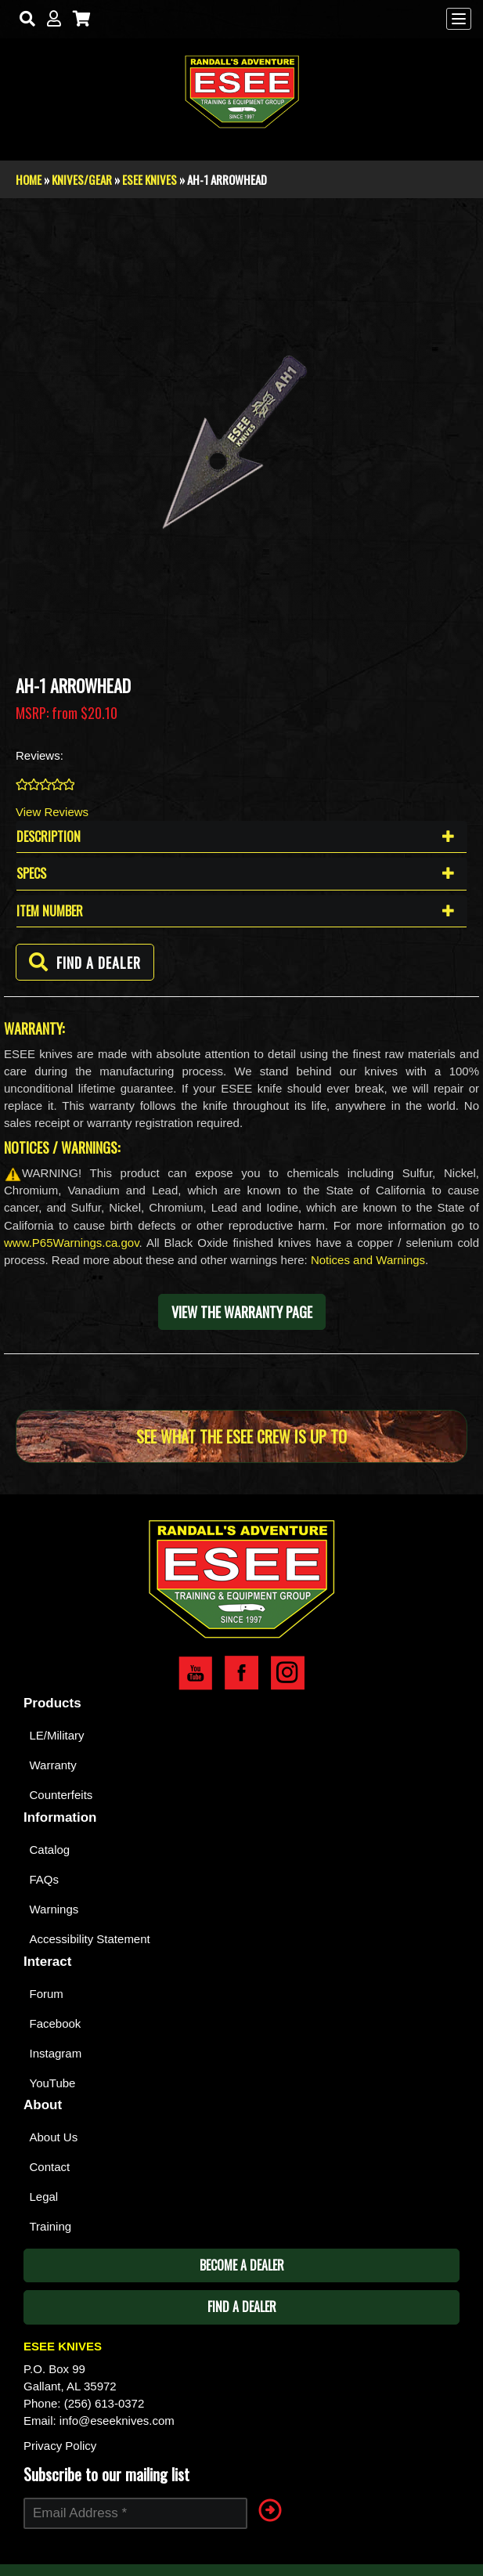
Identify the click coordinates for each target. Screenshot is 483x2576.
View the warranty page (241, 1312)
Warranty (53, 1765)
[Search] (24, 19)
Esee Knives (149, 179)
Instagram (56, 2053)
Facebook (55, 2023)
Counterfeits (61, 1794)
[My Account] (50, 19)
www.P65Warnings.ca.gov (71, 1242)
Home (28, 179)
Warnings (54, 1909)
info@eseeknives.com (117, 2420)
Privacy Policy (59, 2445)
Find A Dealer (241, 2306)
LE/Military (57, 1735)
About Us (54, 2137)
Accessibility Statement (90, 1939)
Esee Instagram (287, 1673)
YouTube (53, 2083)
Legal (44, 2196)
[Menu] (458, 19)
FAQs (44, 1879)
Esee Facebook (241, 1673)
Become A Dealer (242, 2265)
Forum (46, 1993)
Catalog (50, 1849)
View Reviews (52, 811)
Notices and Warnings (368, 1259)
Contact (50, 2166)
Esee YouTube (195, 1673)
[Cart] (78, 19)
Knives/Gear (82, 179)
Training (51, 2226)
